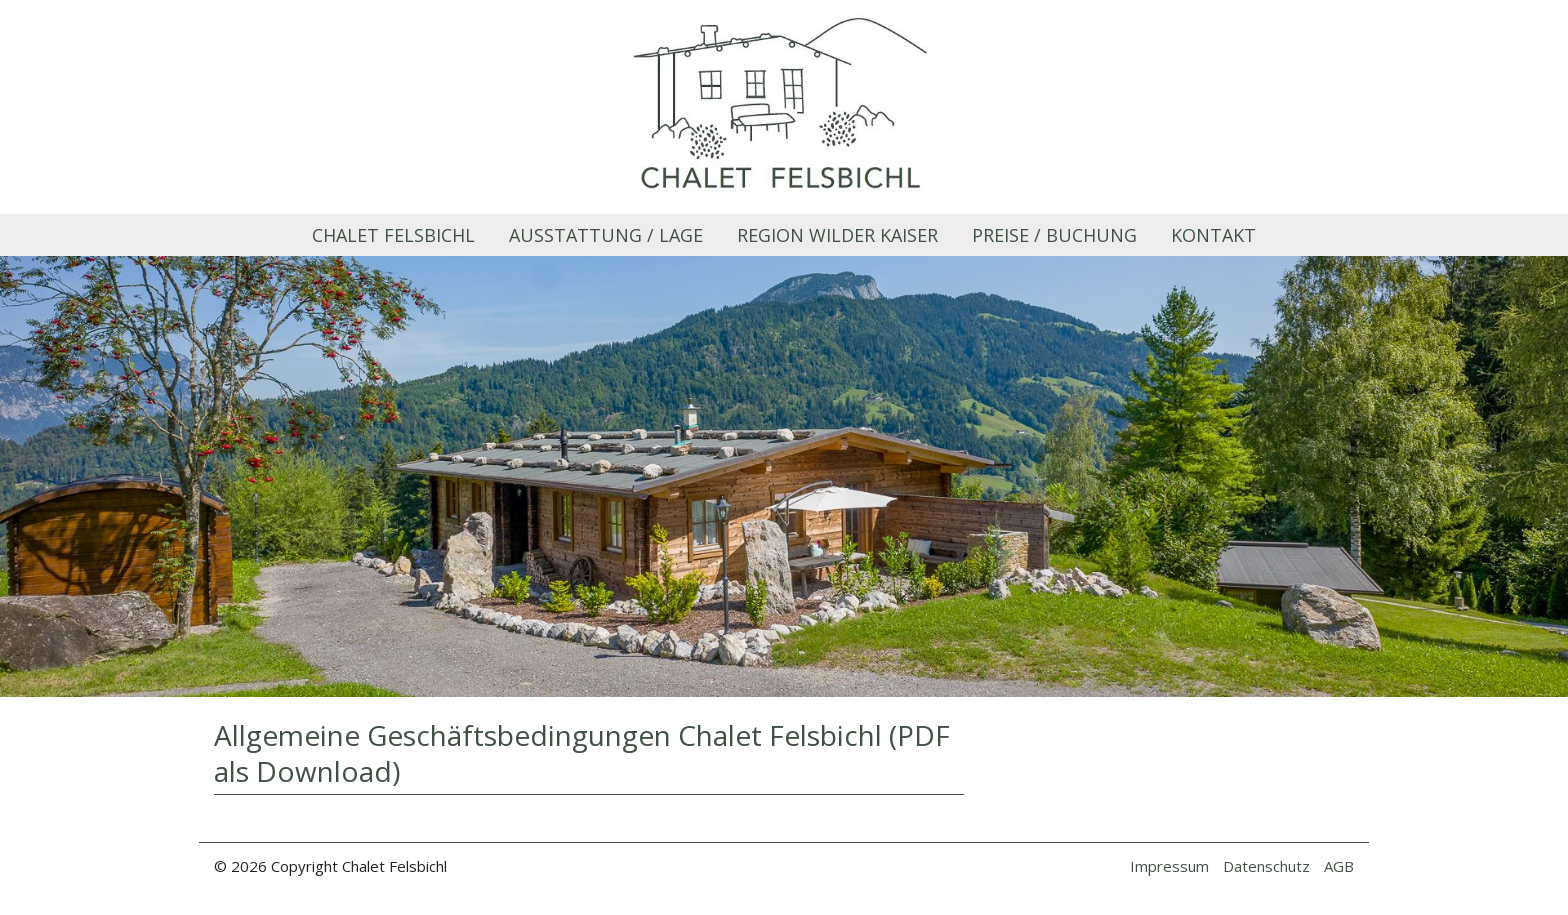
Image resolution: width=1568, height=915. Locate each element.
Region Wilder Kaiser (837, 235)
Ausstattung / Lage (606, 235)
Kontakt (1213, 235)
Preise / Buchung (1054, 235)
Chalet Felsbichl (393, 235)
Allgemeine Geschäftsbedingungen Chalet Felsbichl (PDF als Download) (582, 753)
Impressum (1169, 866)
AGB (1339, 866)
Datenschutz (1266, 866)
